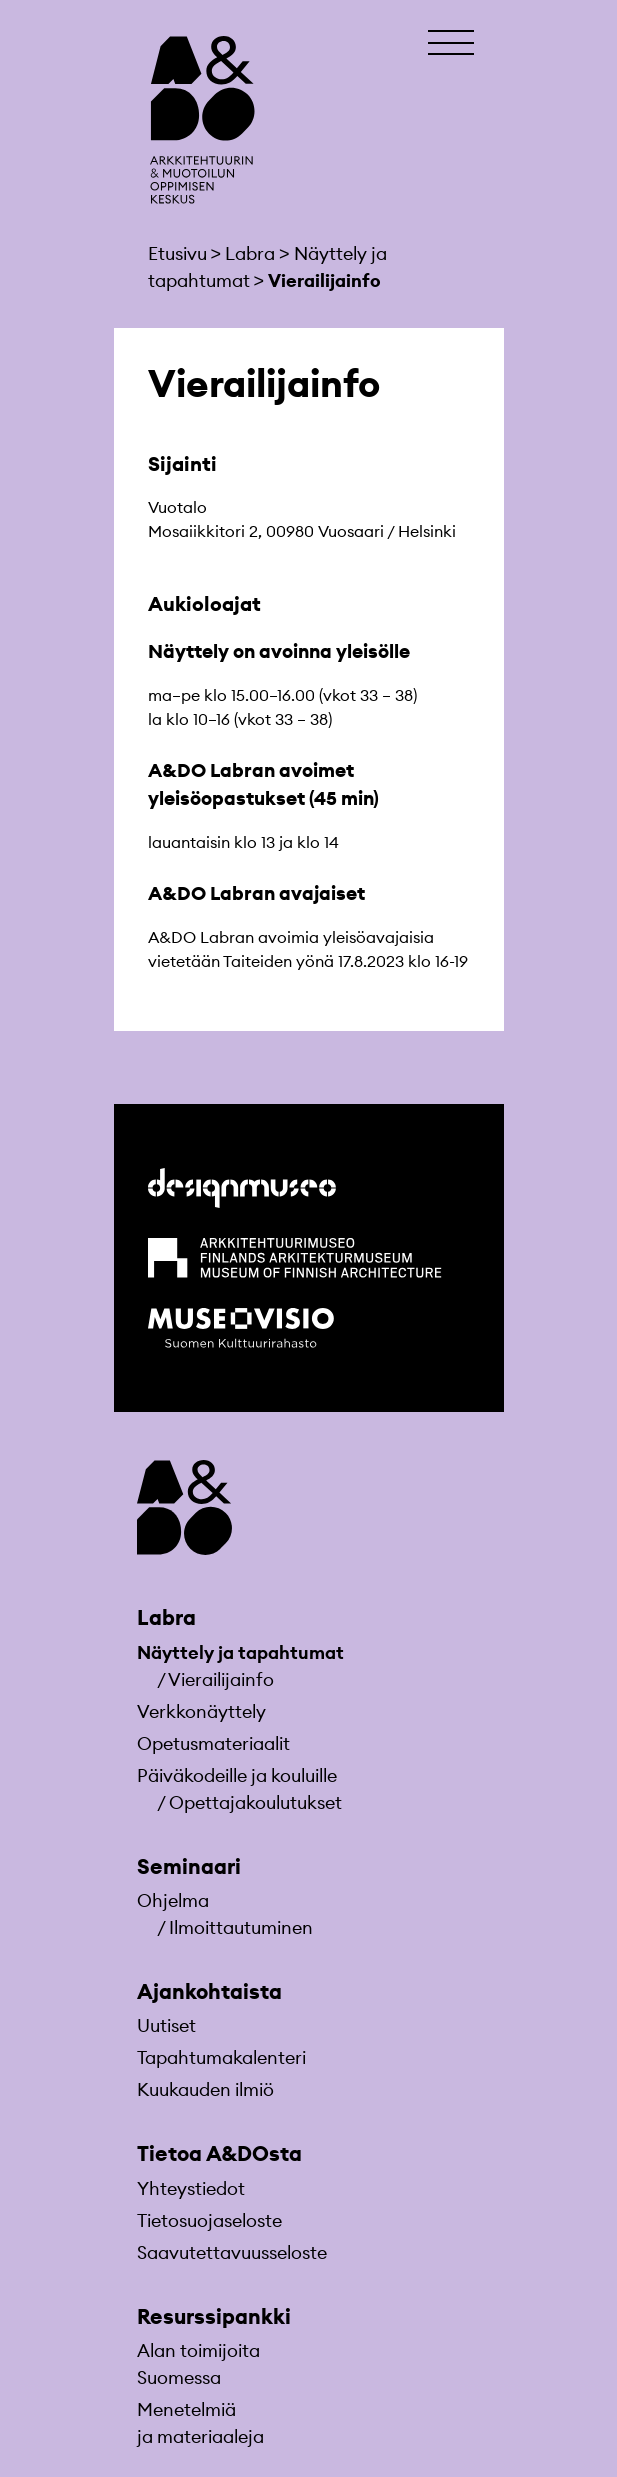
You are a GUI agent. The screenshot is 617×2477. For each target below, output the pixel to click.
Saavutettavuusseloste (232, 2252)
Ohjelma (173, 1900)
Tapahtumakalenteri (221, 2057)
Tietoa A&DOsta (219, 2153)
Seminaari (189, 1866)
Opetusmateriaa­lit (213, 1743)
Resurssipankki (214, 2316)
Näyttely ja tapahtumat (240, 1652)
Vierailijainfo (221, 1679)
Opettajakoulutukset (255, 1802)
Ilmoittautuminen (241, 1927)
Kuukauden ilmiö (205, 2089)
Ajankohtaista (209, 1991)
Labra (166, 1617)
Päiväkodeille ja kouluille (237, 1775)
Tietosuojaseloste (209, 2220)
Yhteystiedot (191, 2188)
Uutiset (166, 2025)
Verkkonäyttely (201, 1711)
